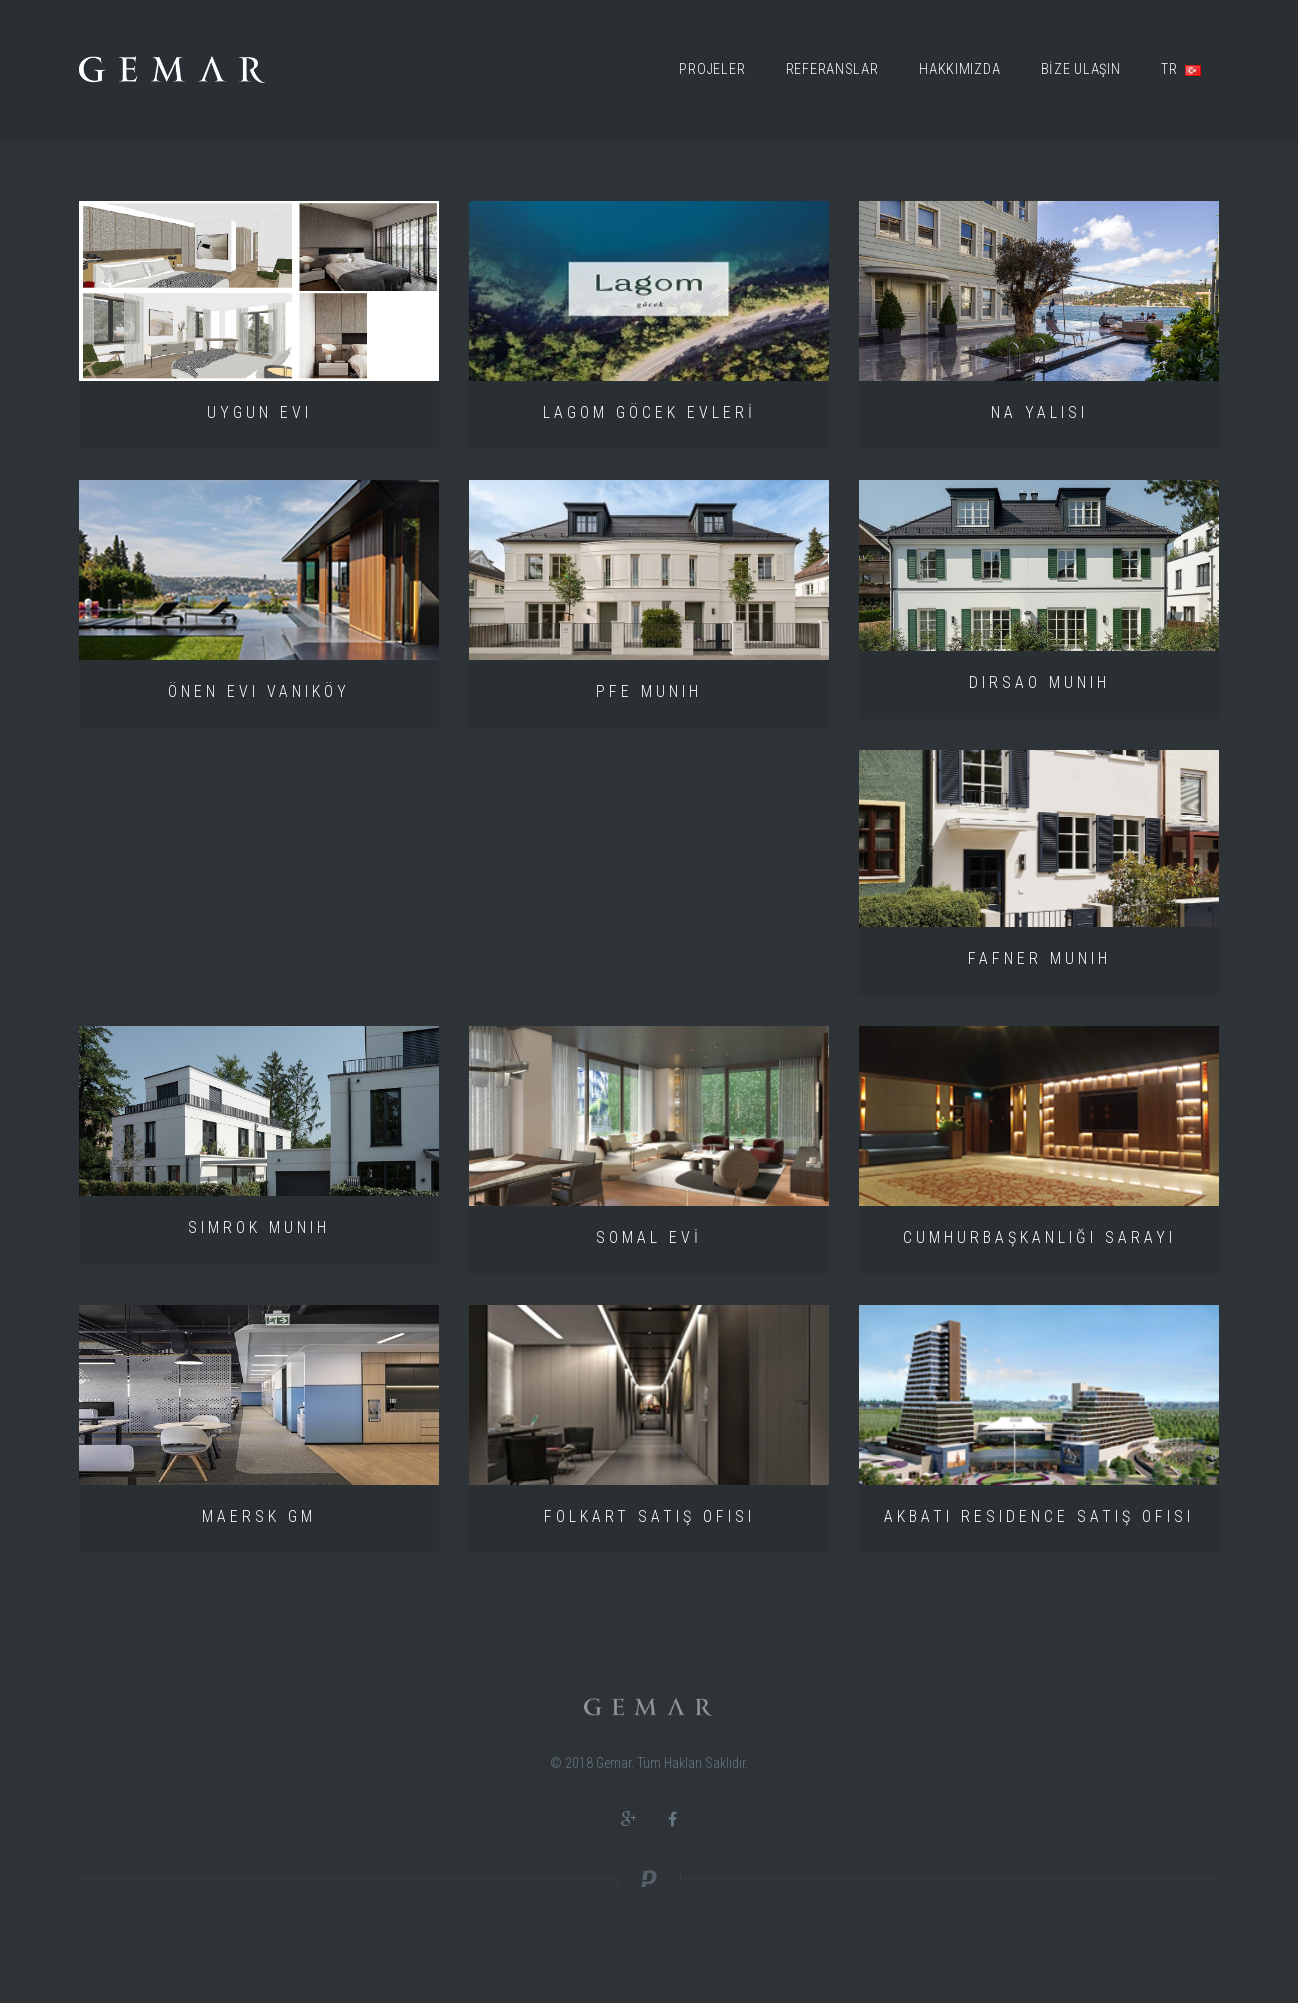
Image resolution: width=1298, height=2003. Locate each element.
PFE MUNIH (649, 691)
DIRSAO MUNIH (1039, 682)
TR (1181, 69)
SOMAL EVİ (649, 1237)
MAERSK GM (259, 1516)
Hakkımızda (959, 69)
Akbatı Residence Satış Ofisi (1039, 1516)
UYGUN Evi (259, 412)
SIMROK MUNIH (259, 1227)
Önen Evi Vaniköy (259, 691)
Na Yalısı (1039, 412)
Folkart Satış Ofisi (649, 1516)
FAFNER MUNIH (1039, 958)
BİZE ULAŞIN (1081, 69)
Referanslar (832, 69)
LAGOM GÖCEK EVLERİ (649, 412)
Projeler (712, 69)
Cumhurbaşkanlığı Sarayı (1039, 1237)
